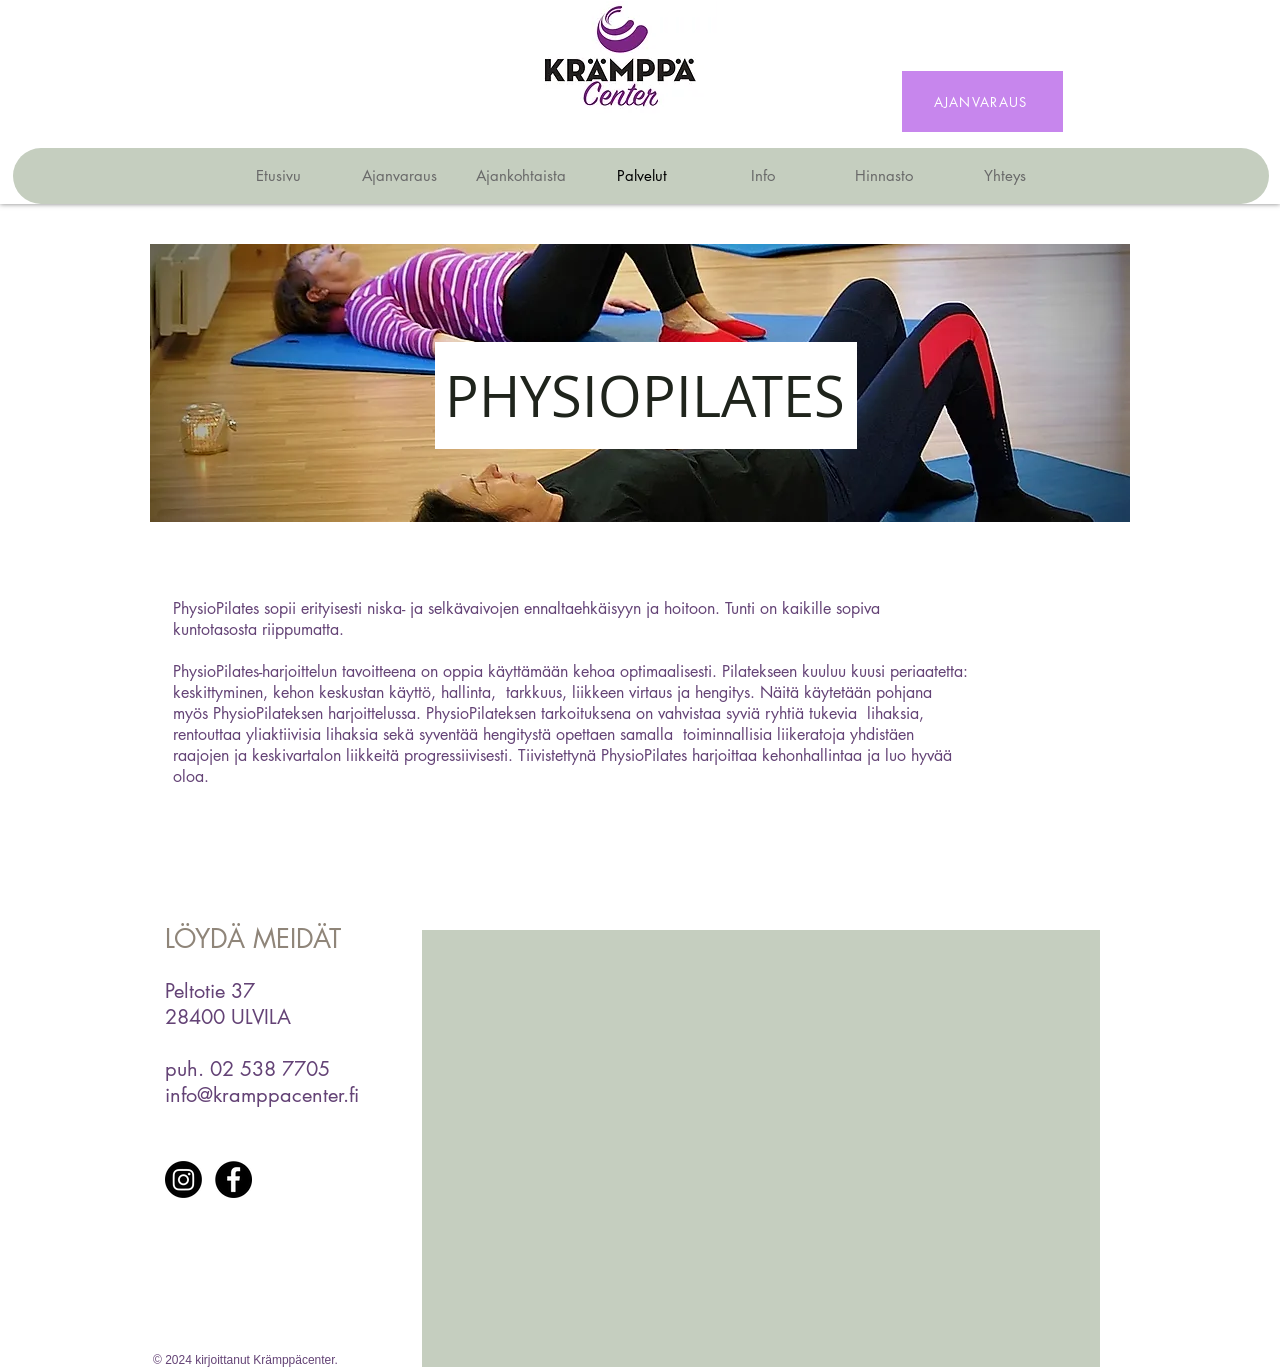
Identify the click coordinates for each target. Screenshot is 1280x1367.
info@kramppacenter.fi (262, 1095)
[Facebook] (233, 1179)
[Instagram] (183, 1179)
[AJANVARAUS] (982, 101)
